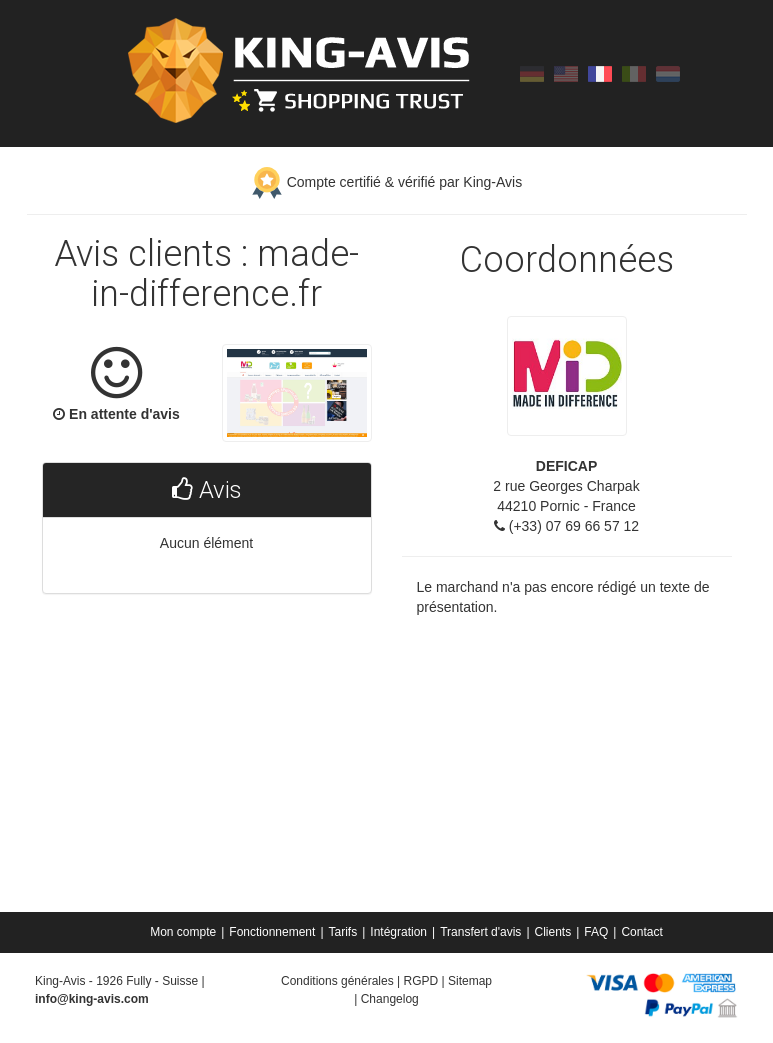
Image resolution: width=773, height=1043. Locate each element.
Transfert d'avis (480, 932)
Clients (553, 932)
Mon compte (183, 932)
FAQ (596, 932)
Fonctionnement (272, 932)
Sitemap (470, 981)
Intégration (398, 932)
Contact (641, 932)
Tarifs (343, 932)
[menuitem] (184, 932)
